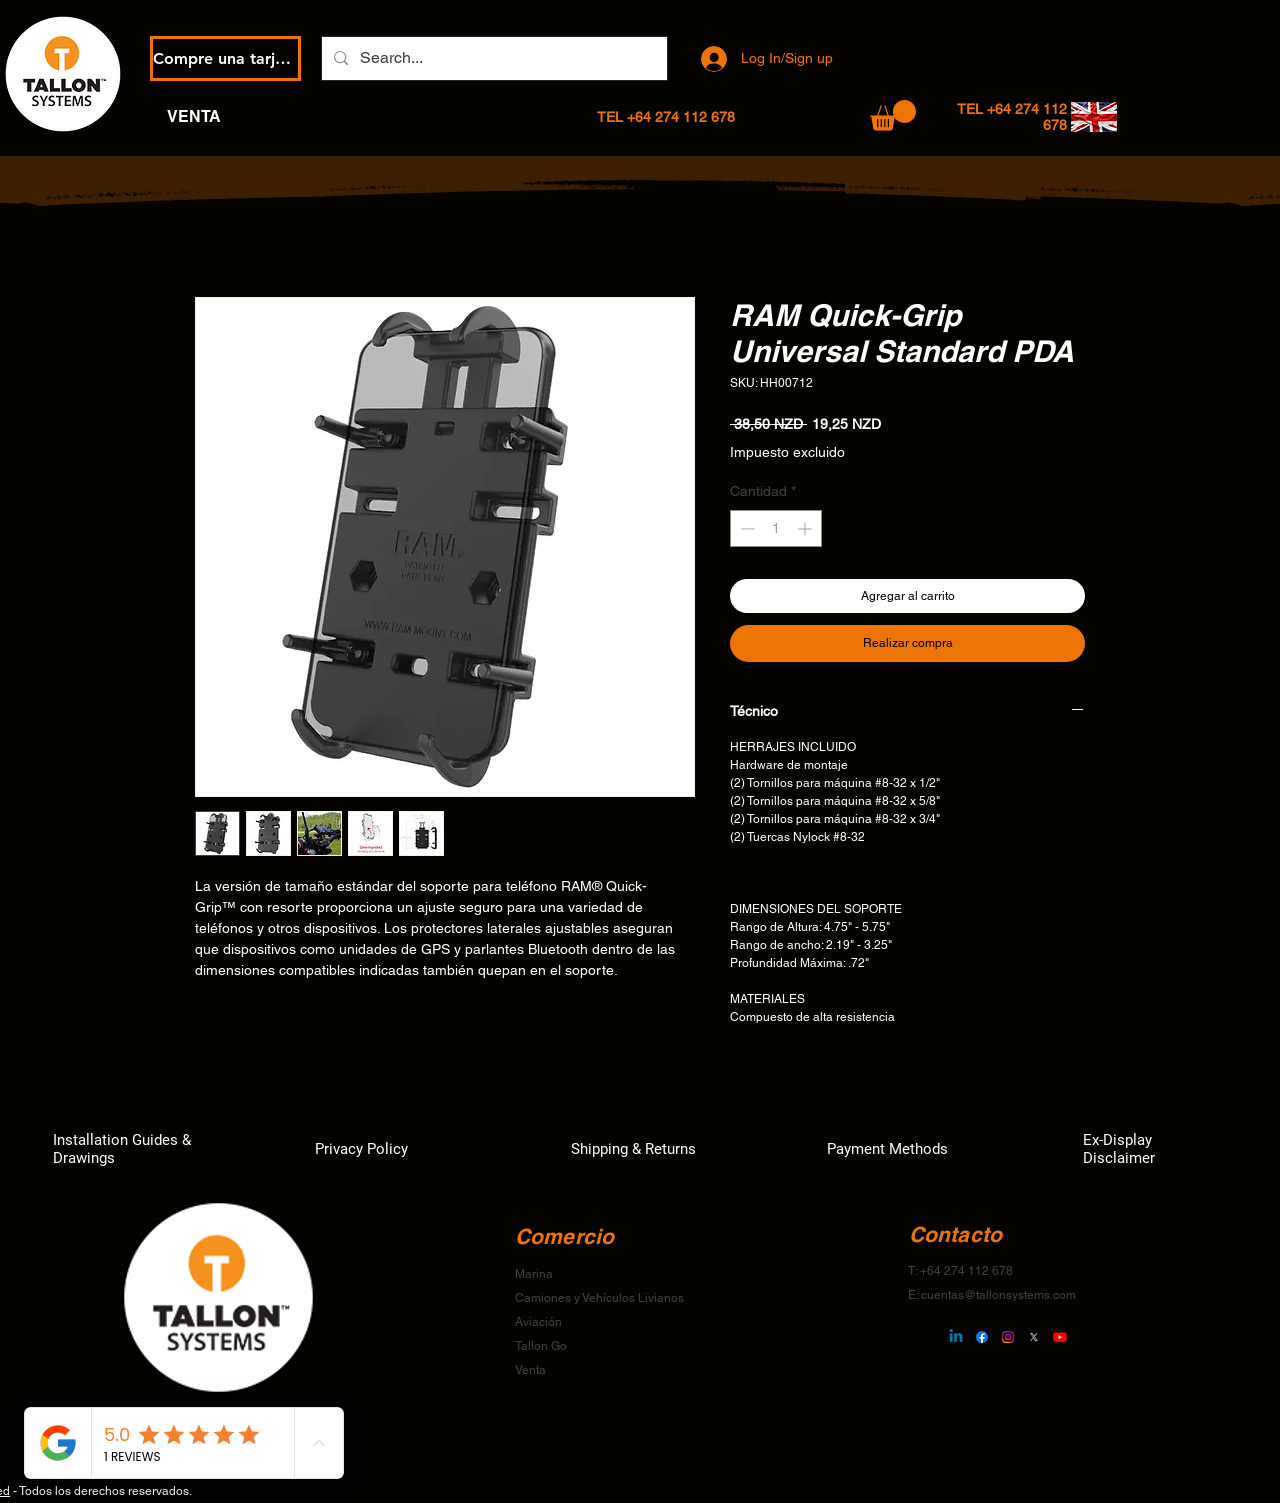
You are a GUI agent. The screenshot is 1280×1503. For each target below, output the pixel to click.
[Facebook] (982, 1337)
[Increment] (806, 528)
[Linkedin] (956, 1337)
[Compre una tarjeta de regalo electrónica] (225, 58)
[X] (1034, 1337)
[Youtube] (1060, 1337)
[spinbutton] (776, 528)
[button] (893, 115)
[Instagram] (1008, 1337)
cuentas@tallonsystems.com (998, 1295)
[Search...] (492, 58)
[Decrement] (745, 528)
